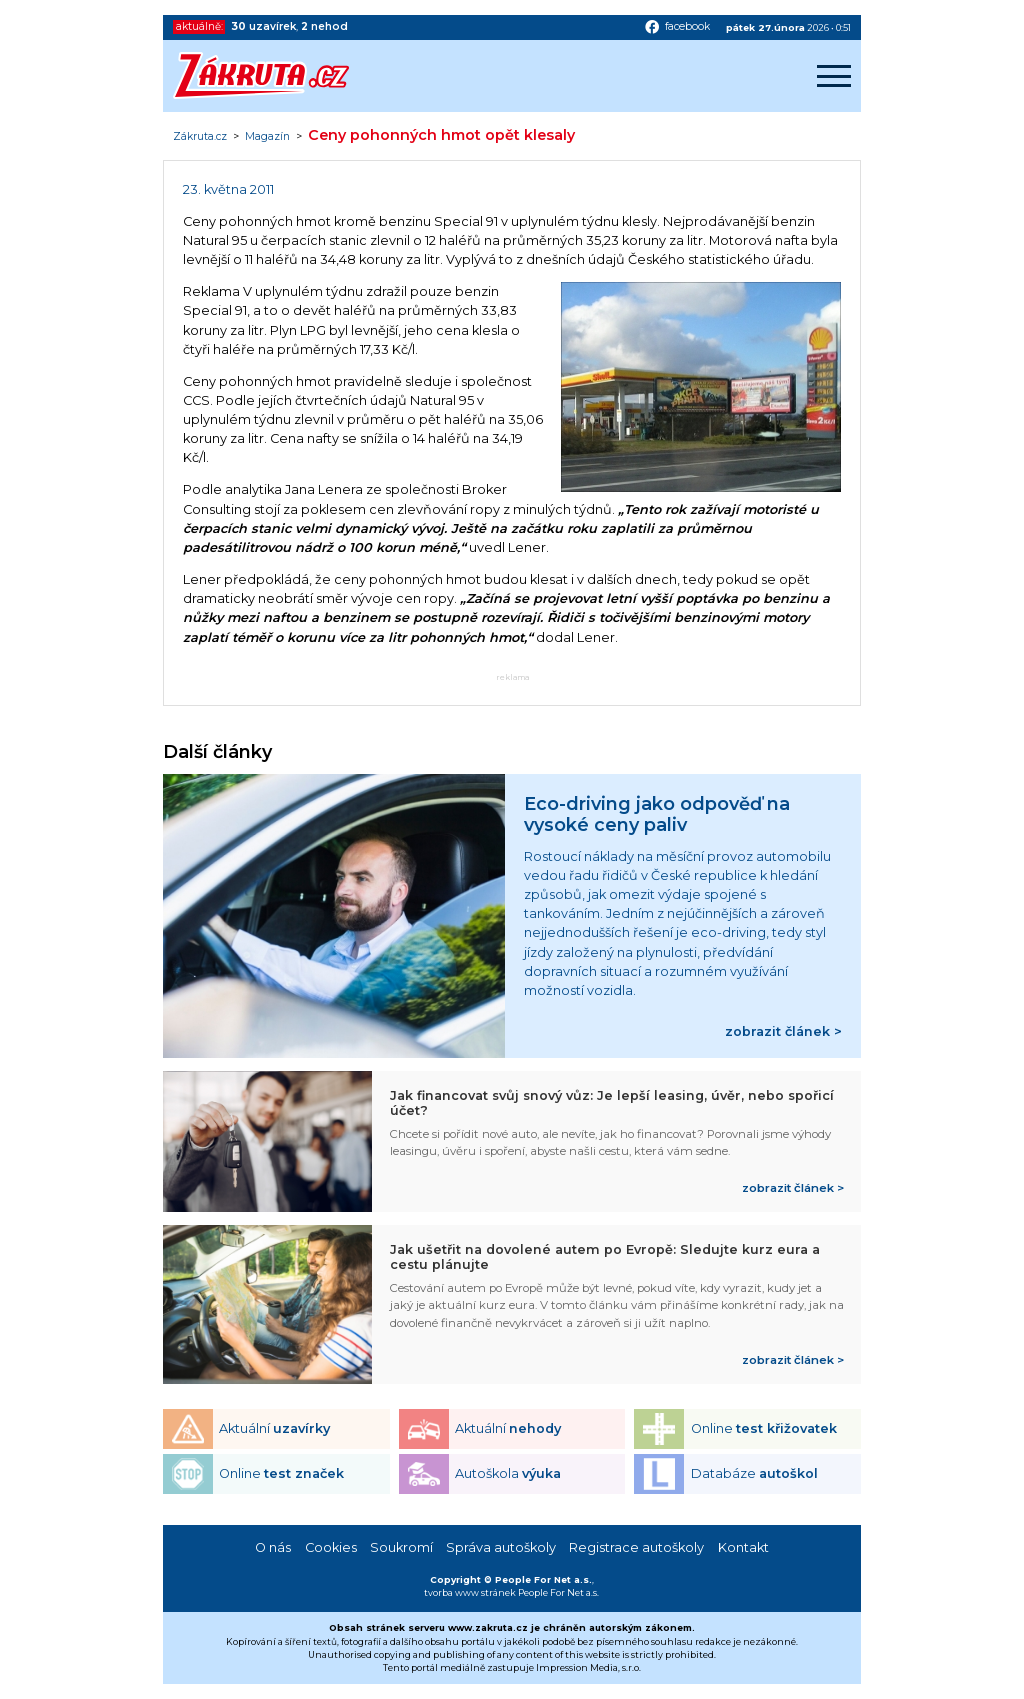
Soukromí (401, 1547)
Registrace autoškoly (636, 1547)
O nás (273, 1547)
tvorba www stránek (470, 1592)
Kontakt (743, 1547)
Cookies (331, 1547)
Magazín (267, 137)
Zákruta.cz (200, 137)
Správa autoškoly (501, 1547)
